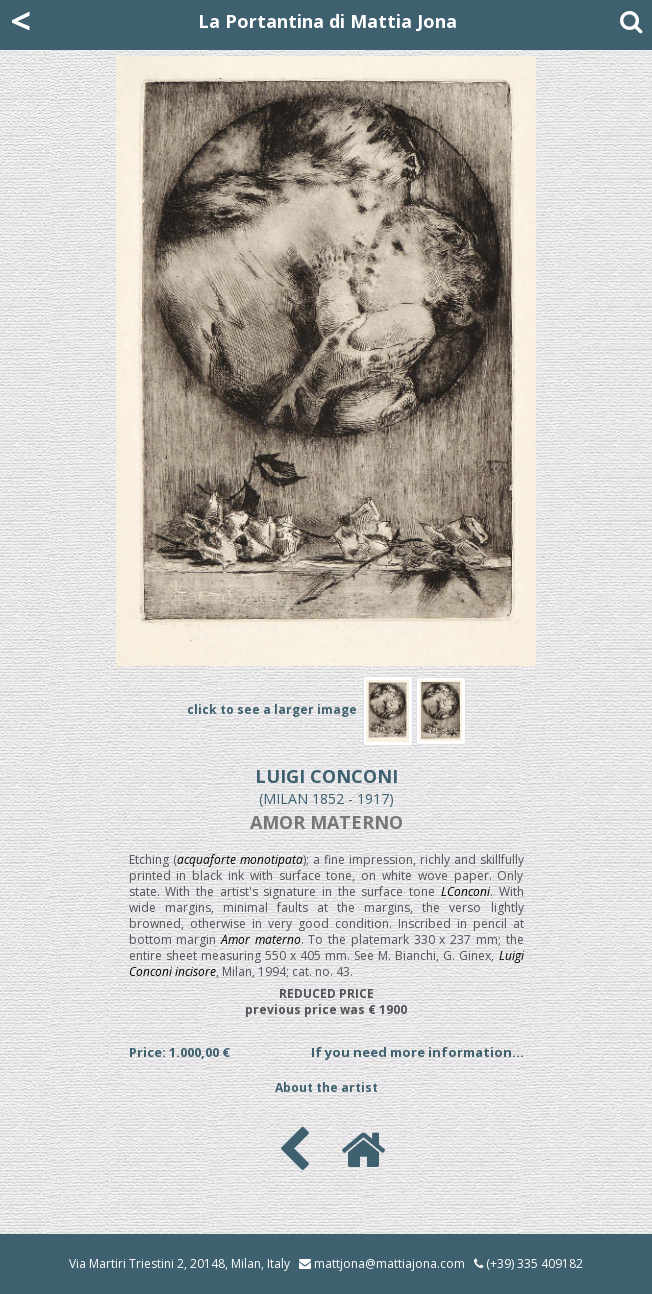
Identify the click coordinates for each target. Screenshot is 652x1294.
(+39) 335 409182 (528, 1263)
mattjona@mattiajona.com (389, 1263)
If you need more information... (417, 1052)
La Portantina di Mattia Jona (327, 21)
